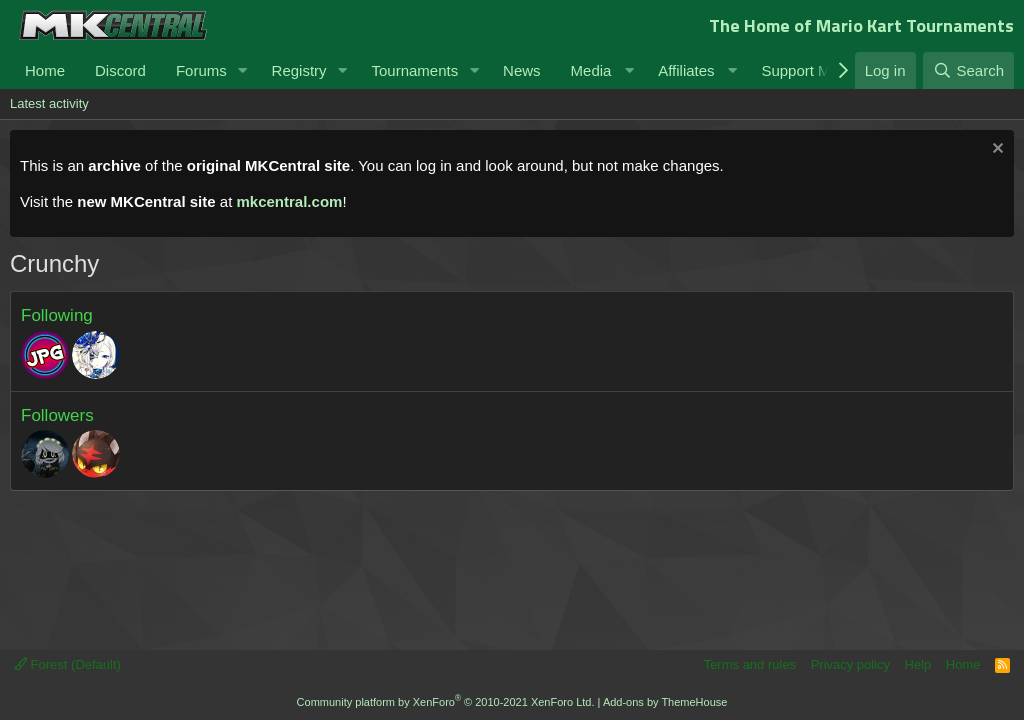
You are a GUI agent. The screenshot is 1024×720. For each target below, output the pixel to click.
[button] (243, 70)
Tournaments (414, 70)
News (522, 70)
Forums (201, 70)
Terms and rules (750, 664)
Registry (299, 70)
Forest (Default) (67, 664)
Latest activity (49, 103)
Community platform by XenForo (446, 702)
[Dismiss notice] (995, 150)
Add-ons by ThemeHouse (665, 702)
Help (918, 664)
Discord (120, 70)
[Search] (968, 70)
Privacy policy (850, 664)
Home (45, 70)
